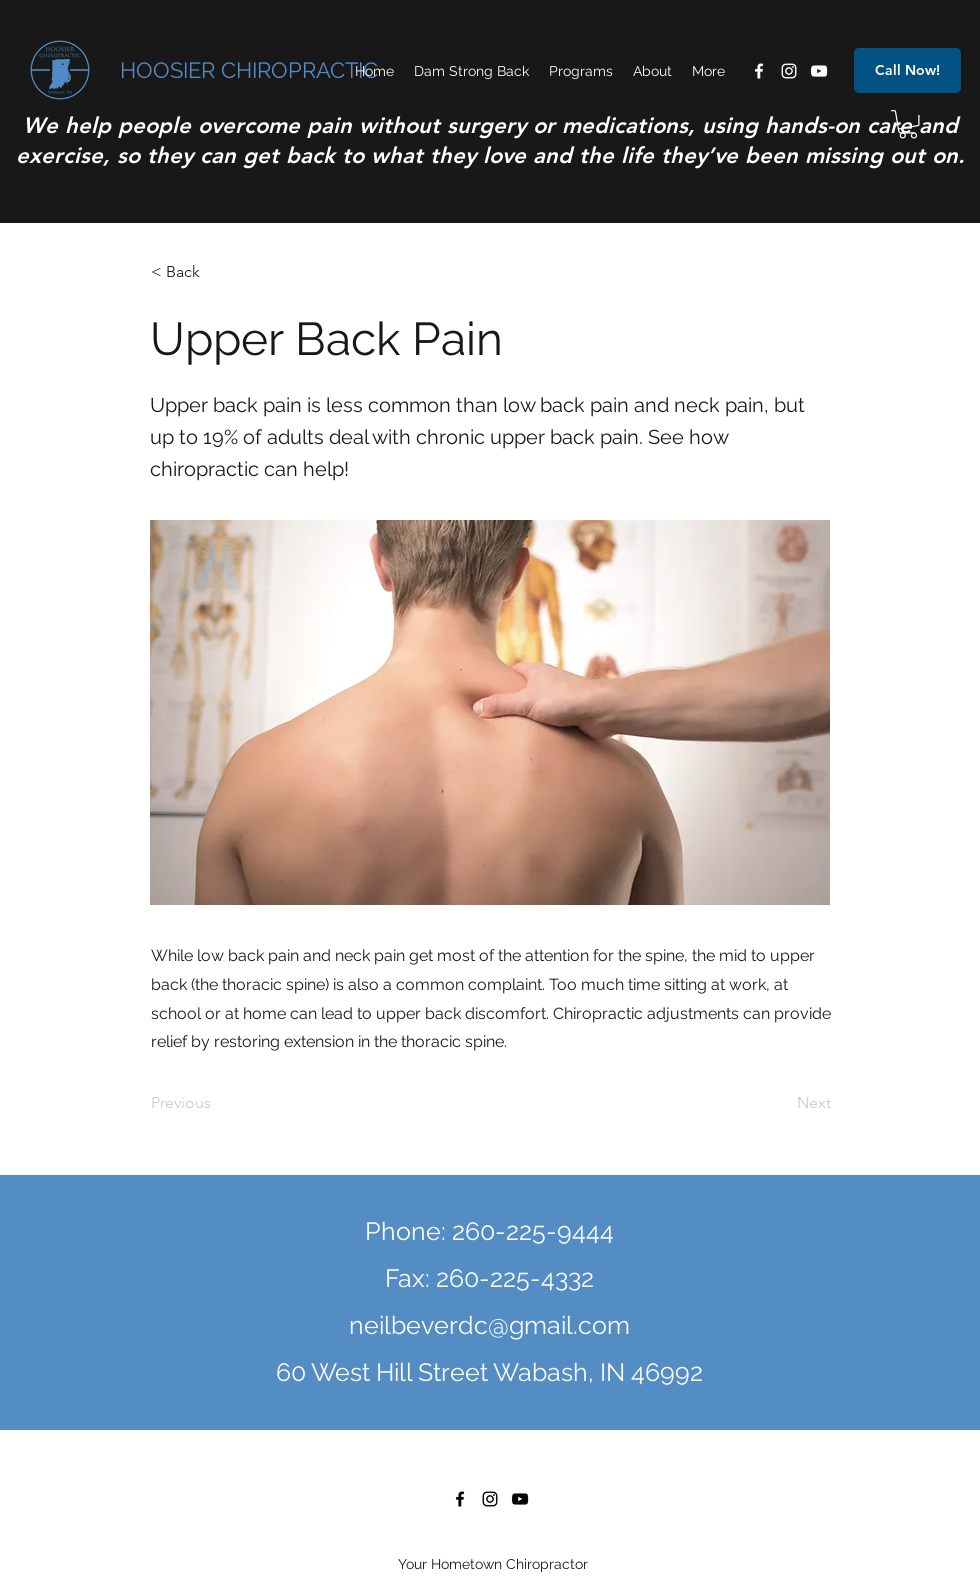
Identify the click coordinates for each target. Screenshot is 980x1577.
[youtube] (819, 71)
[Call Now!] (907, 70)
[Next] (781, 1103)
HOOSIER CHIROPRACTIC (249, 70)
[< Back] (217, 273)
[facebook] (759, 71)
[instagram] (789, 71)
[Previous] (217, 1103)
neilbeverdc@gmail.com (489, 1325)
